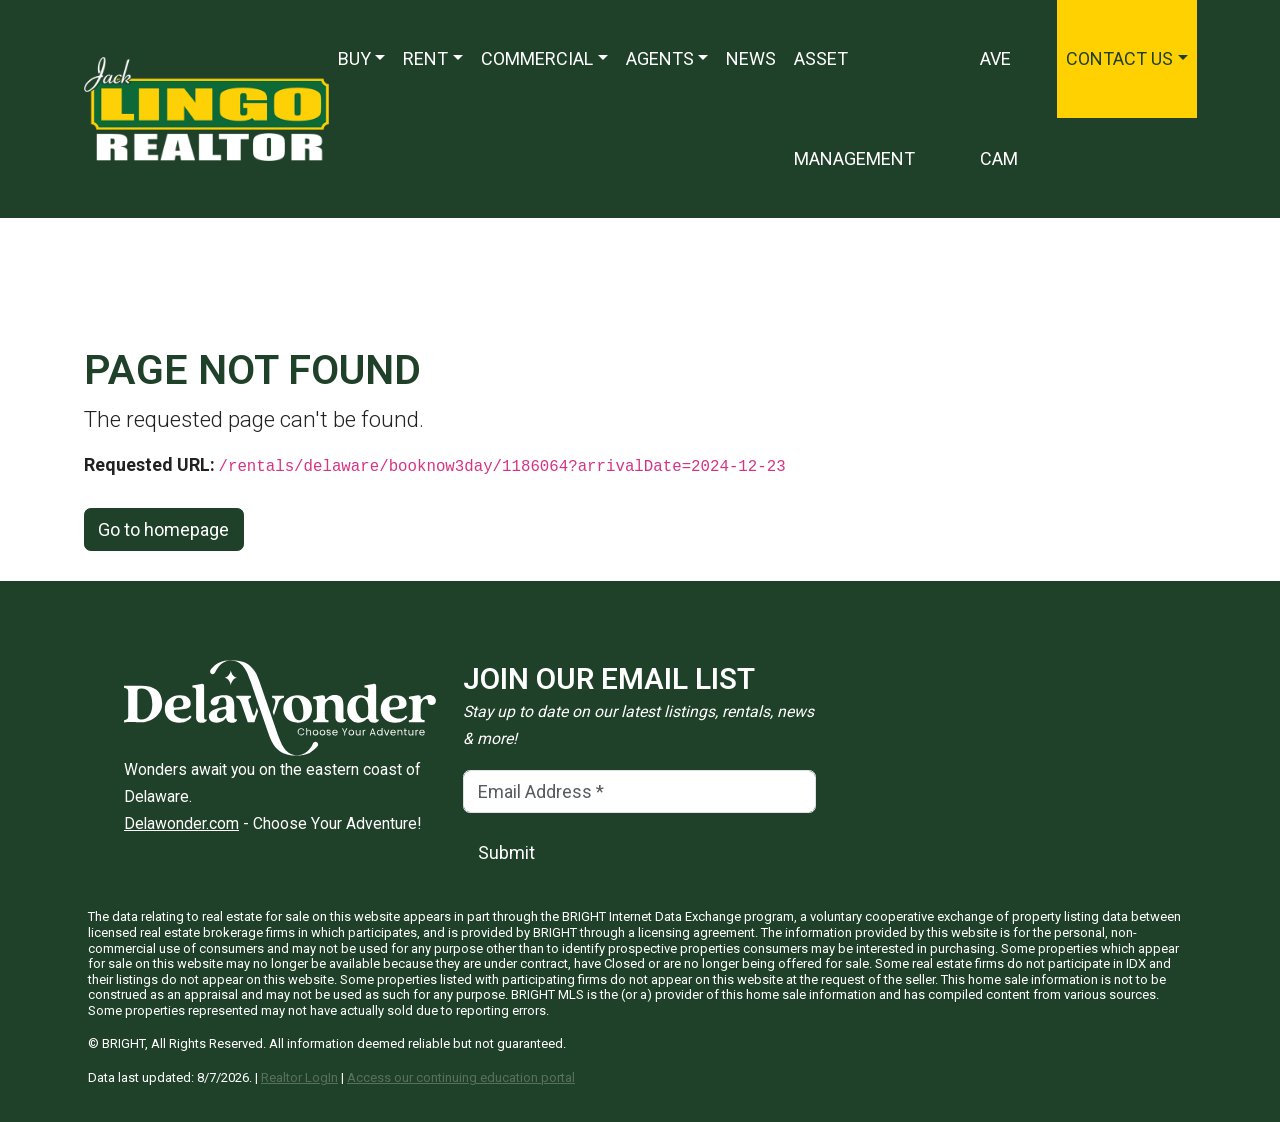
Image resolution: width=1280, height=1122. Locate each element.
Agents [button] (660, 58)
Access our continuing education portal (461, 1077)
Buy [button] (354, 58)
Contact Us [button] (1119, 58)
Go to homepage (163, 529)
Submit (506, 852)
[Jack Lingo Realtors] (206, 107)
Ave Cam (999, 108)
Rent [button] (425, 58)
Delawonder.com (181, 823)
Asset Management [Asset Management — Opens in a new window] (854, 108)
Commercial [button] (537, 58)
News (751, 58)
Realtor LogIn (299, 1077)
